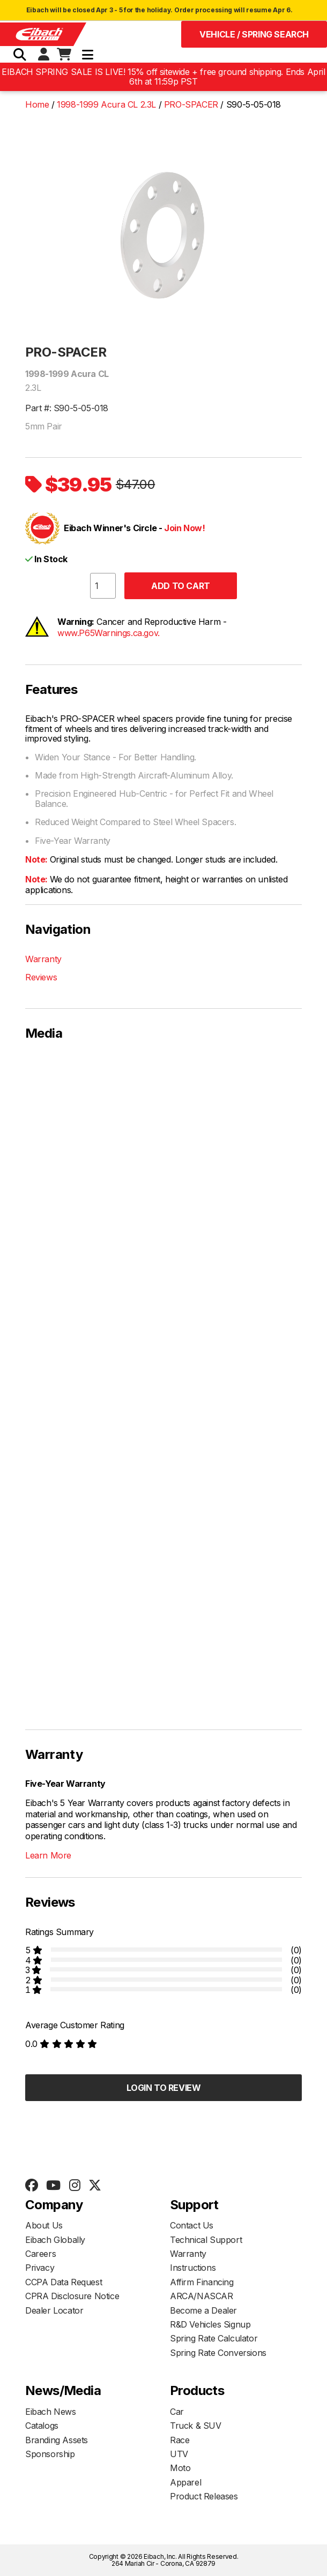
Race (179, 2440)
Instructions (192, 2267)
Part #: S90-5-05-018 (66, 408)
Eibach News (50, 2411)
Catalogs (41, 2425)
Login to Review (164, 2087)
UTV (179, 2454)
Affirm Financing (202, 2282)
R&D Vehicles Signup (210, 2324)
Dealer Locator (54, 2310)
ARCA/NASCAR (201, 2296)
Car (177, 2411)
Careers (40, 2253)
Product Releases (204, 2496)
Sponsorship (50, 2454)
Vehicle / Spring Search (254, 34)
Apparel (185, 2482)
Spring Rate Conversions (218, 2353)
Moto (180, 2468)
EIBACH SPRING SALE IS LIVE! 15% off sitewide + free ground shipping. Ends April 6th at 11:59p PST (163, 77)
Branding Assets (56, 2440)
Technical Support (206, 2240)
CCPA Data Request (63, 2282)
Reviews (41, 977)
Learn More (48, 1855)
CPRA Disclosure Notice (72, 2296)
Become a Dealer (203, 2310)
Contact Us (191, 2225)
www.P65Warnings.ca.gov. (108, 633)
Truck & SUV (195, 2425)
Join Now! (184, 528)
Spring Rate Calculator (213, 2338)
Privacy (39, 2267)
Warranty (43, 959)
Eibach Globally (55, 2240)
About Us (44, 2225)
